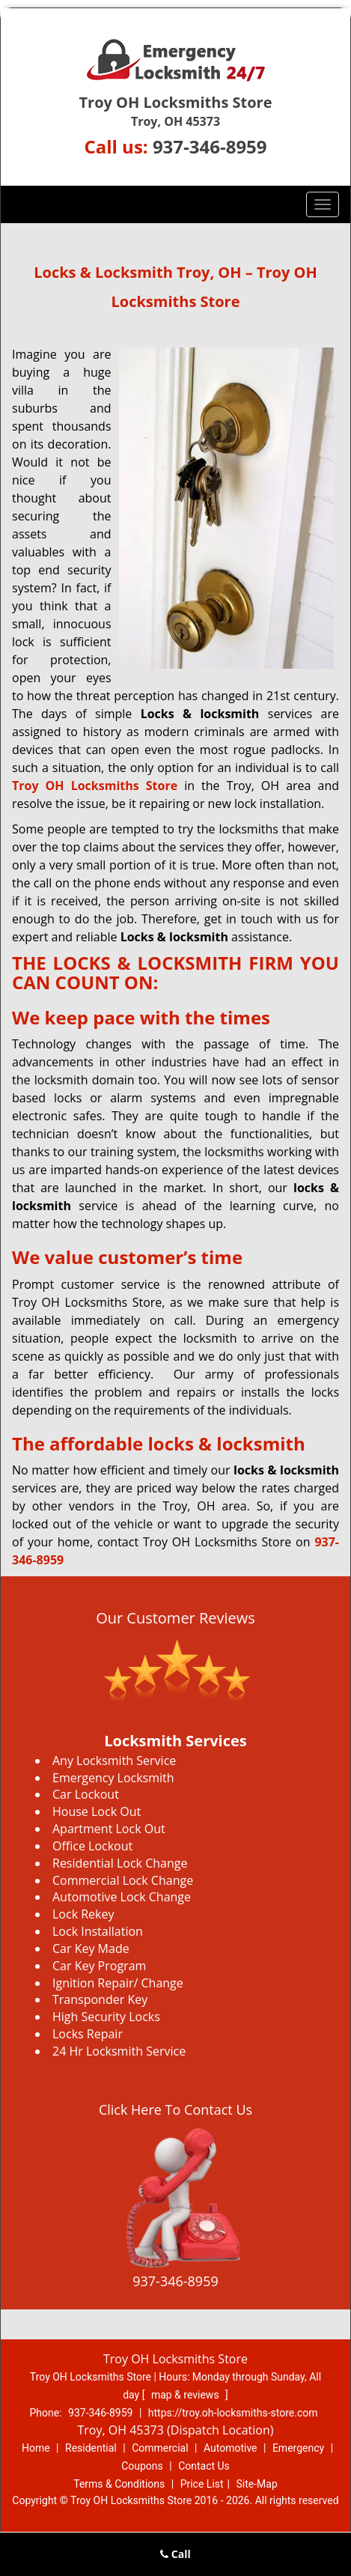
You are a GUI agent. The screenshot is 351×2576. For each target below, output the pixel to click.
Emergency (298, 2448)
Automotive (230, 2448)
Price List (202, 2484)
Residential (91, 2448)
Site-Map (257, 2484)
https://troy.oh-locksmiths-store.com (233, 2413)
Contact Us (204, 2466)
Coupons (142, 2466)
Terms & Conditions (119, 2484)
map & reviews (186, 2395)
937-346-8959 (210, 146)
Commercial (160, 2448)
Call (175, 2554)
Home (36, 2448)
